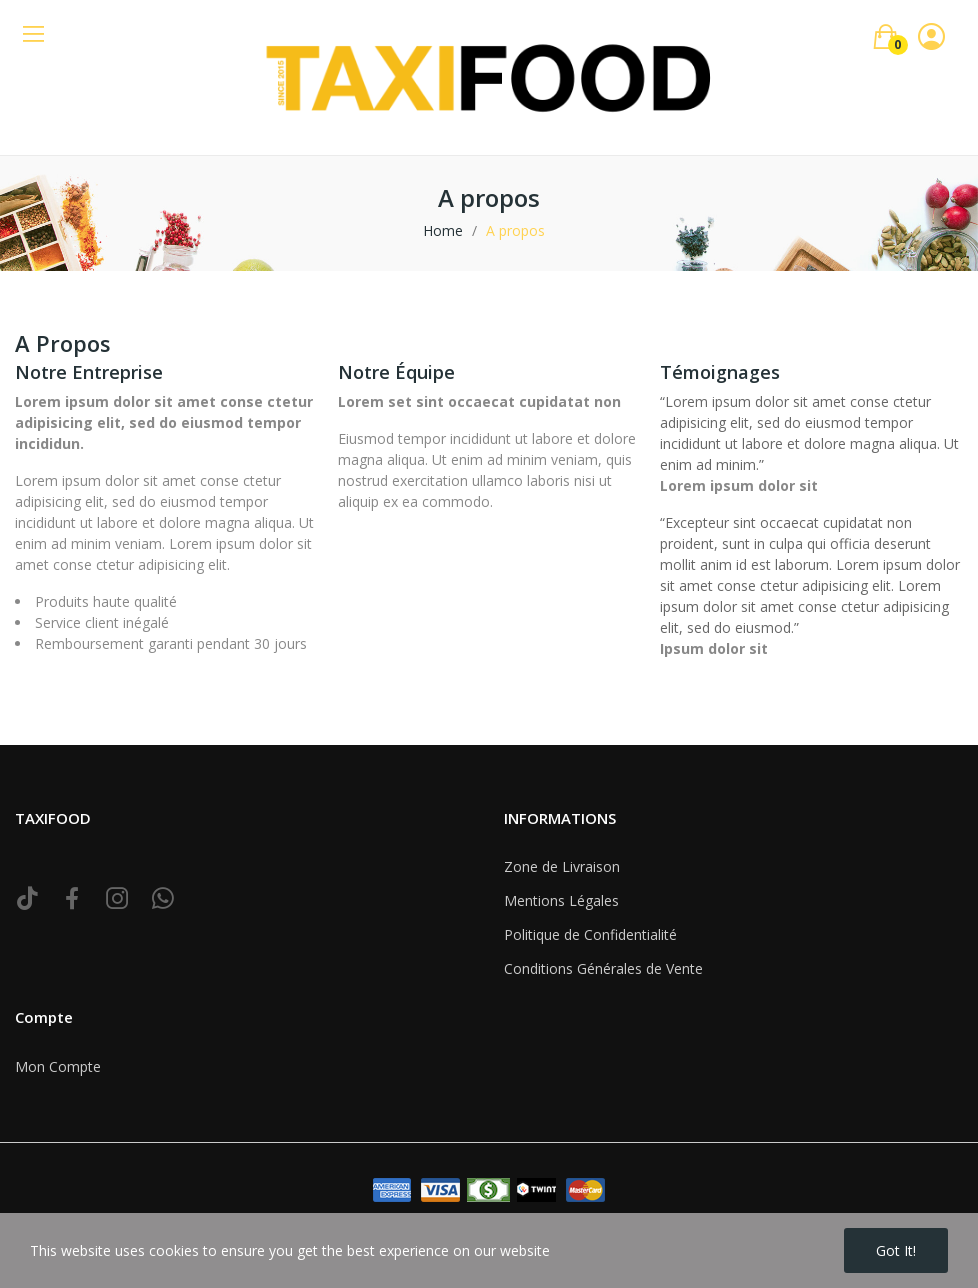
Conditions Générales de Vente (603, 968)
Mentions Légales (561, 900)
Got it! (896, 1250)
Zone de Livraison (562, 866)
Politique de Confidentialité (590, 934)
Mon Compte (58, 1066)
